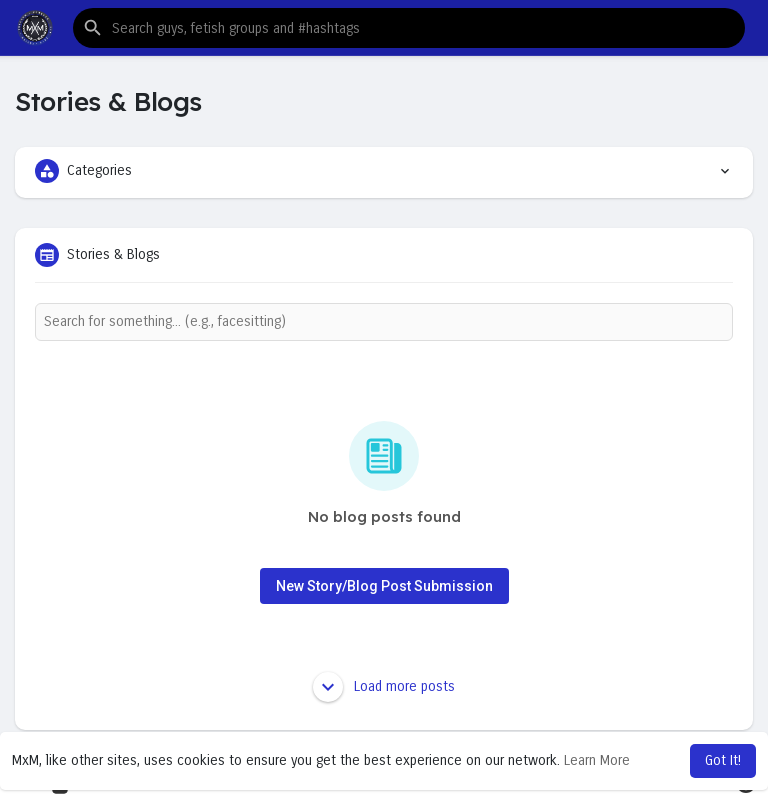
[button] (409, 28)
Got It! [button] (723, 760)
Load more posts (384, 687)
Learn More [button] (597, 760)
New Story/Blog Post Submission (384, 586)
